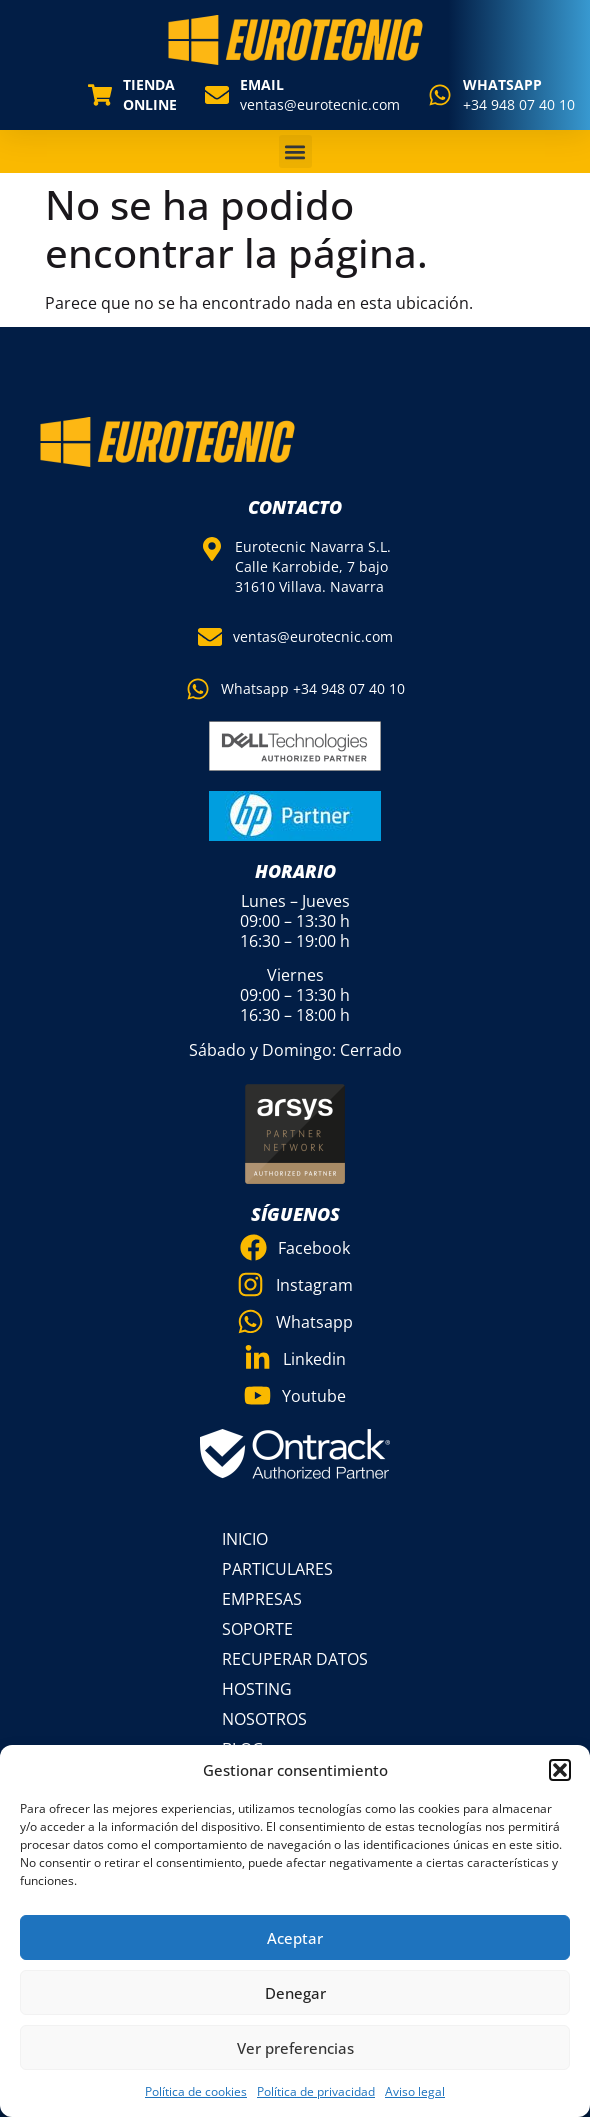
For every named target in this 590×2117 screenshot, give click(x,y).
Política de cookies (196, 2091)
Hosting (257, 1689)
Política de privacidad (316, 2091)
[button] (560, 1770)
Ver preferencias (295, 2048)
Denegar (295, 1993)
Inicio (245, 1539)
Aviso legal (415, 2091)
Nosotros (264, 1719)
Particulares (277, 1569)
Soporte (257, 1629)
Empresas (262, 1599)
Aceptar (295, 1938)
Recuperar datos (295, 1659)
